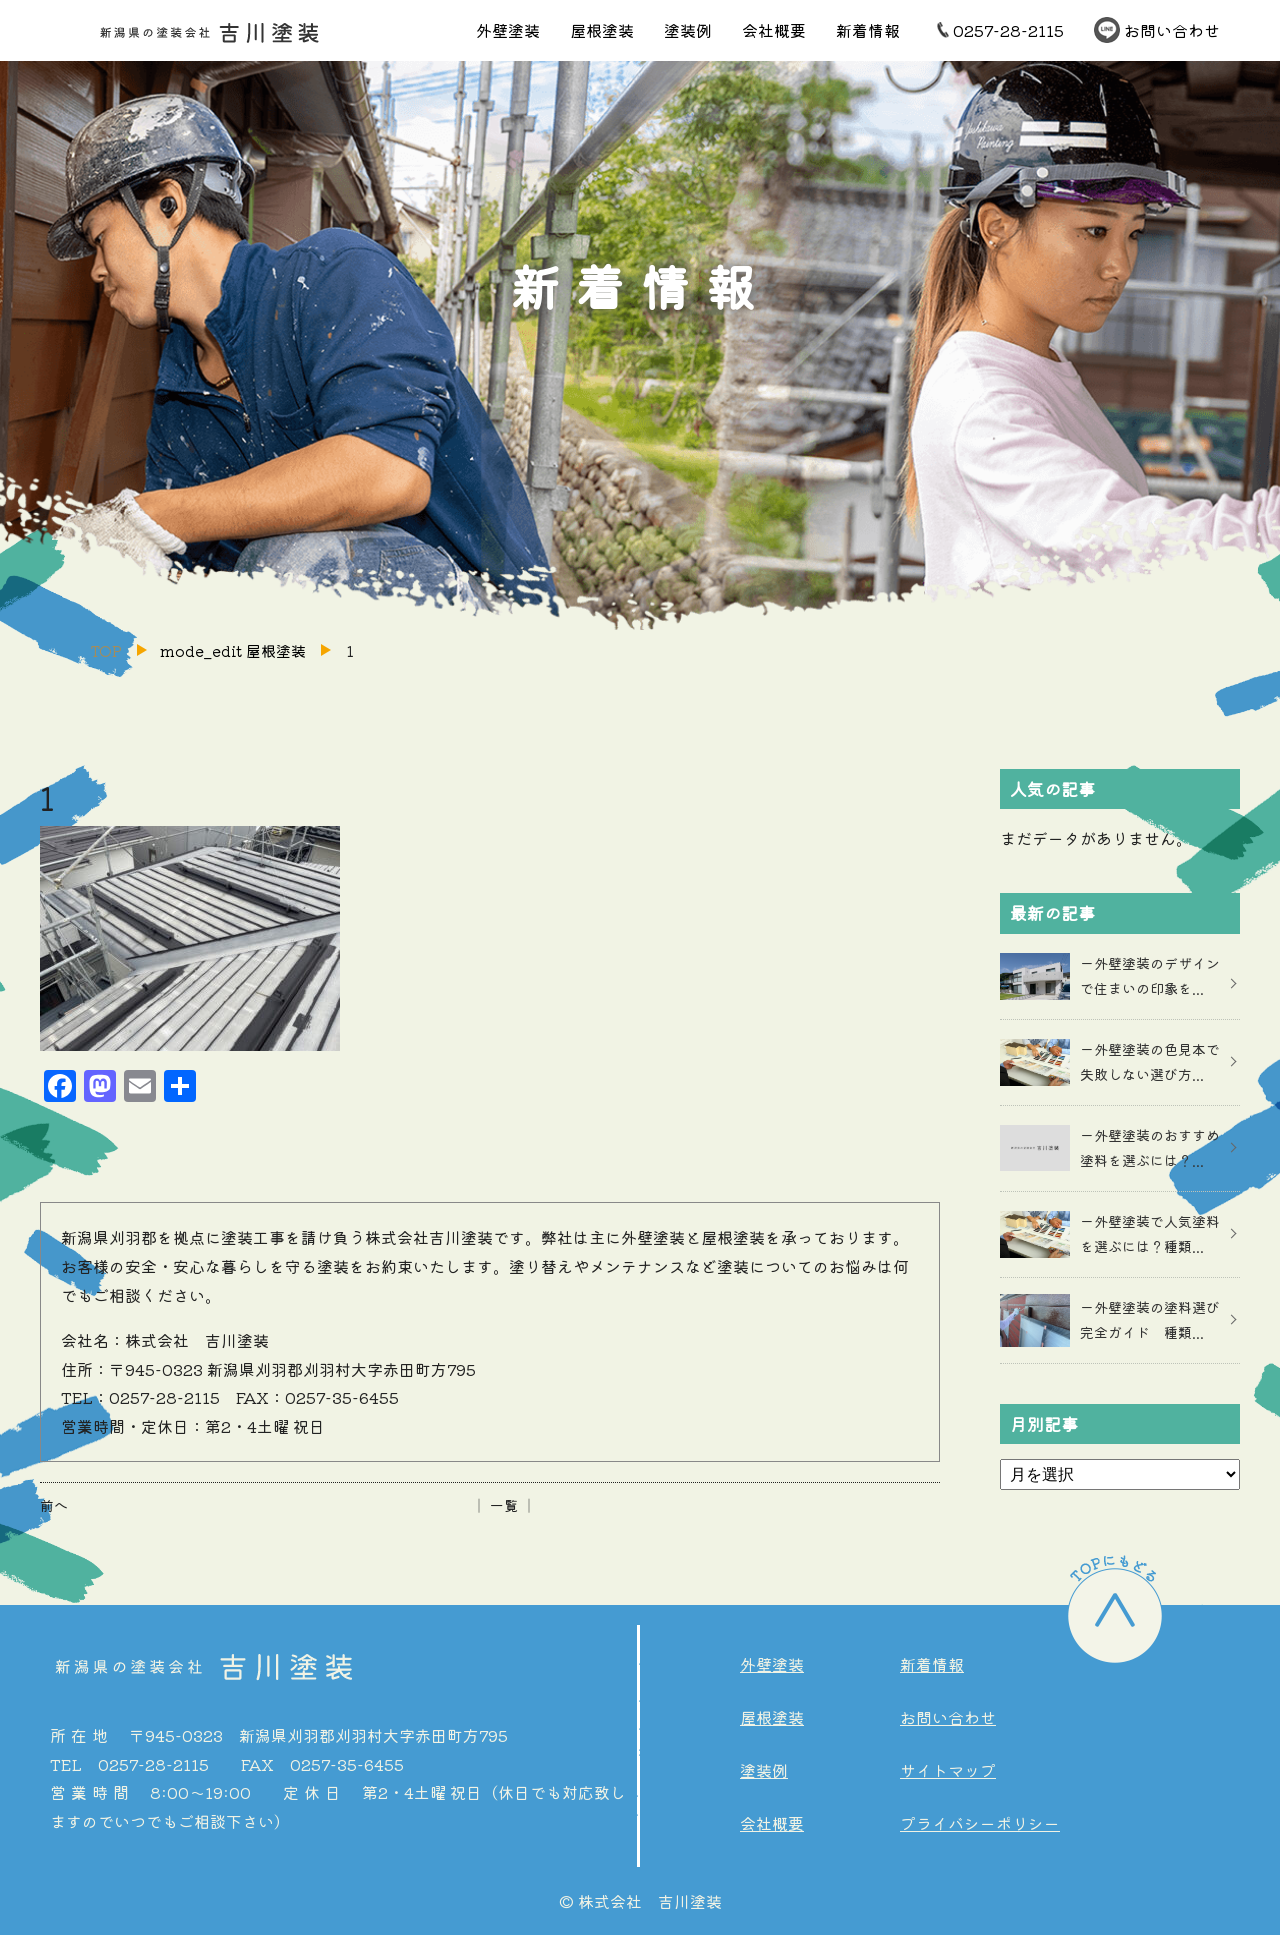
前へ (54, 1505)
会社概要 (774, 30)
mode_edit (233, 650)
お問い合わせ (1172, 30)
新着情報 (868, 30)
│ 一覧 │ (504, 1505)
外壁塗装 (508, 30)
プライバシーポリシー (980, 1823)
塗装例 (688, 30)
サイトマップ (948, 1770)
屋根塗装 (602, 30)
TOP (106, 650)
